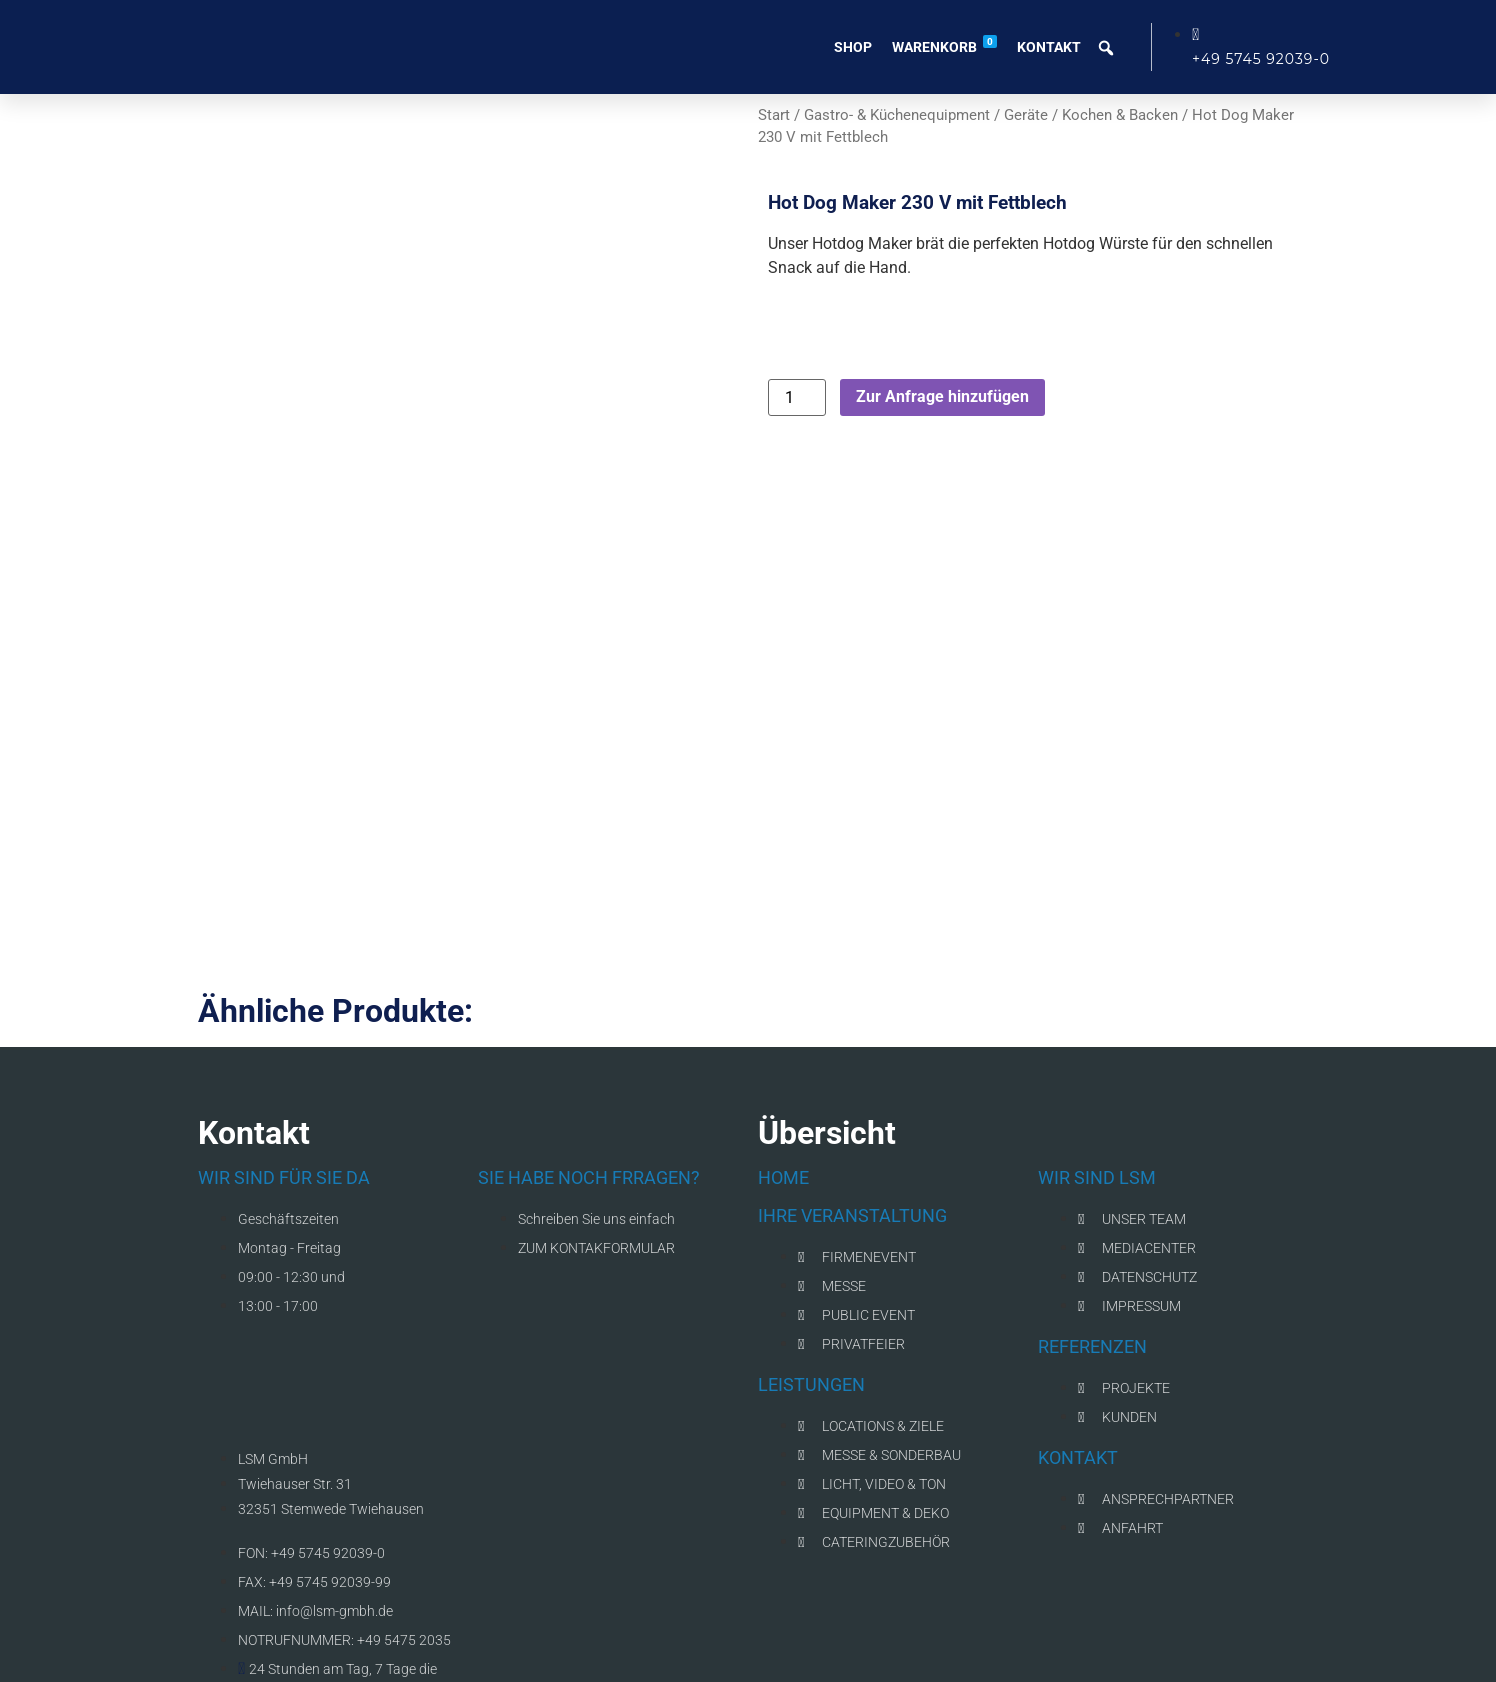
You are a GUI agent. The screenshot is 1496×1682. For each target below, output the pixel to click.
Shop (853, 47)
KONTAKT (1078, 1390)
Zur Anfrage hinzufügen (942, 396)
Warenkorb (944, 45)
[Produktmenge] (797, 397)
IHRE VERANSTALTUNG (852, 1148)
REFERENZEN (1092, 1279)
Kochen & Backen (1120, 115)
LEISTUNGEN (811, 1317)
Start (774, 115)
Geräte (1026, 115)
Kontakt (1049, 47)
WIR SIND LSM (1097, 1110)
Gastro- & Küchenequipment (897, 115)
